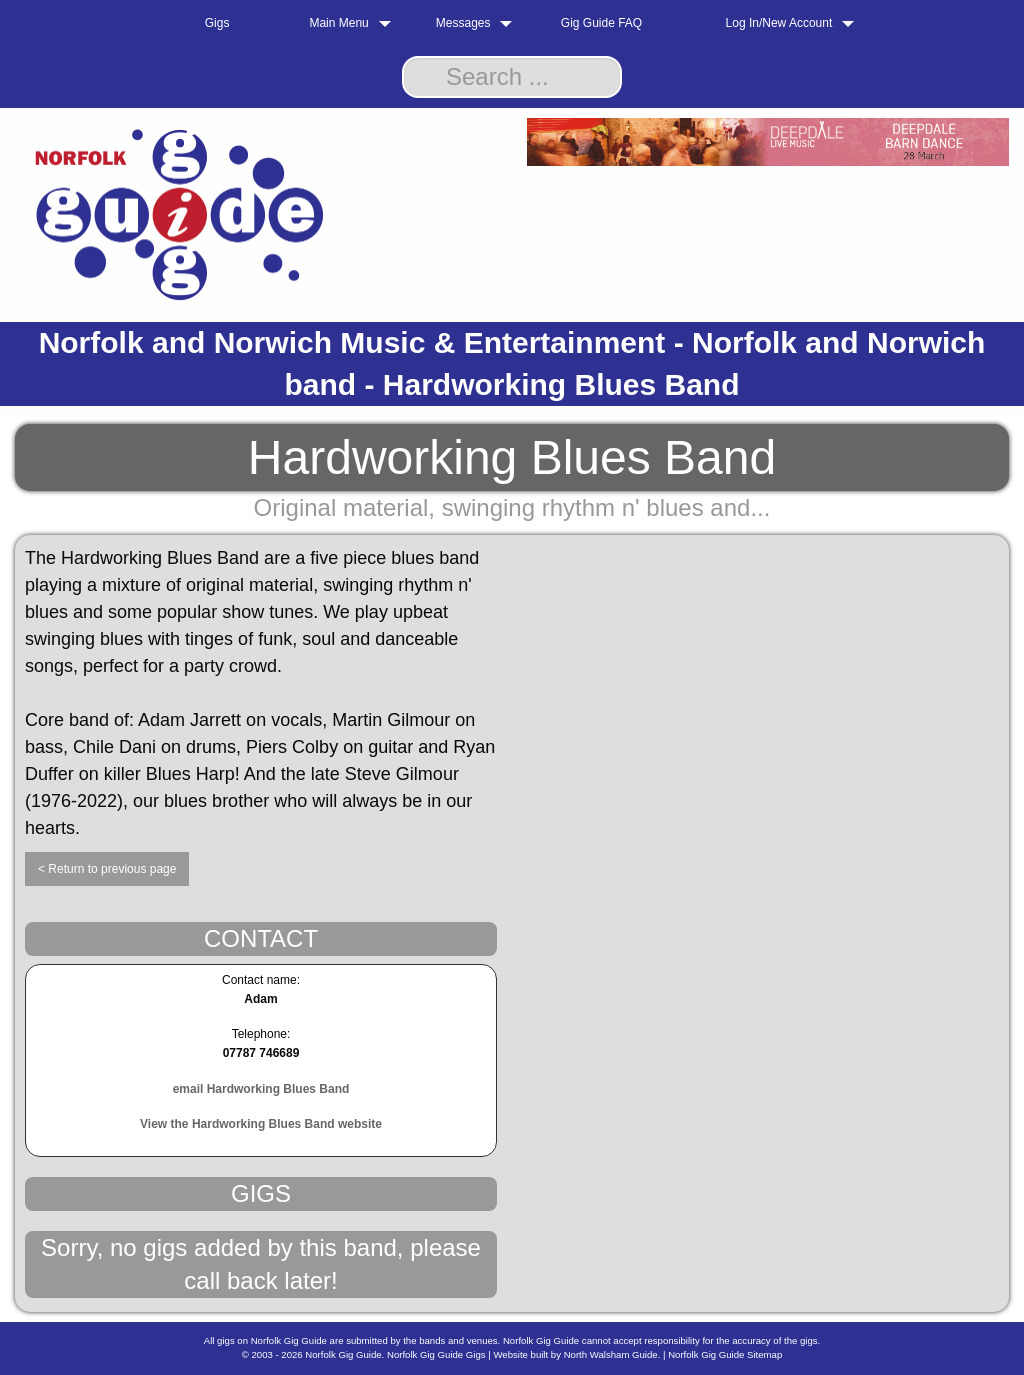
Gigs (217, 23)
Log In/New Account (779, 23)
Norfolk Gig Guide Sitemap (725, 1354)
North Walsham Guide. (612, 1354)
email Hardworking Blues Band (261, 1089)
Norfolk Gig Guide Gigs (436, 1354)
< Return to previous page (107, 869)
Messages (463, 23)
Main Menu (338, 23)
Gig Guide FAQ (601, 23)
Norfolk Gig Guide (343, 1354)
